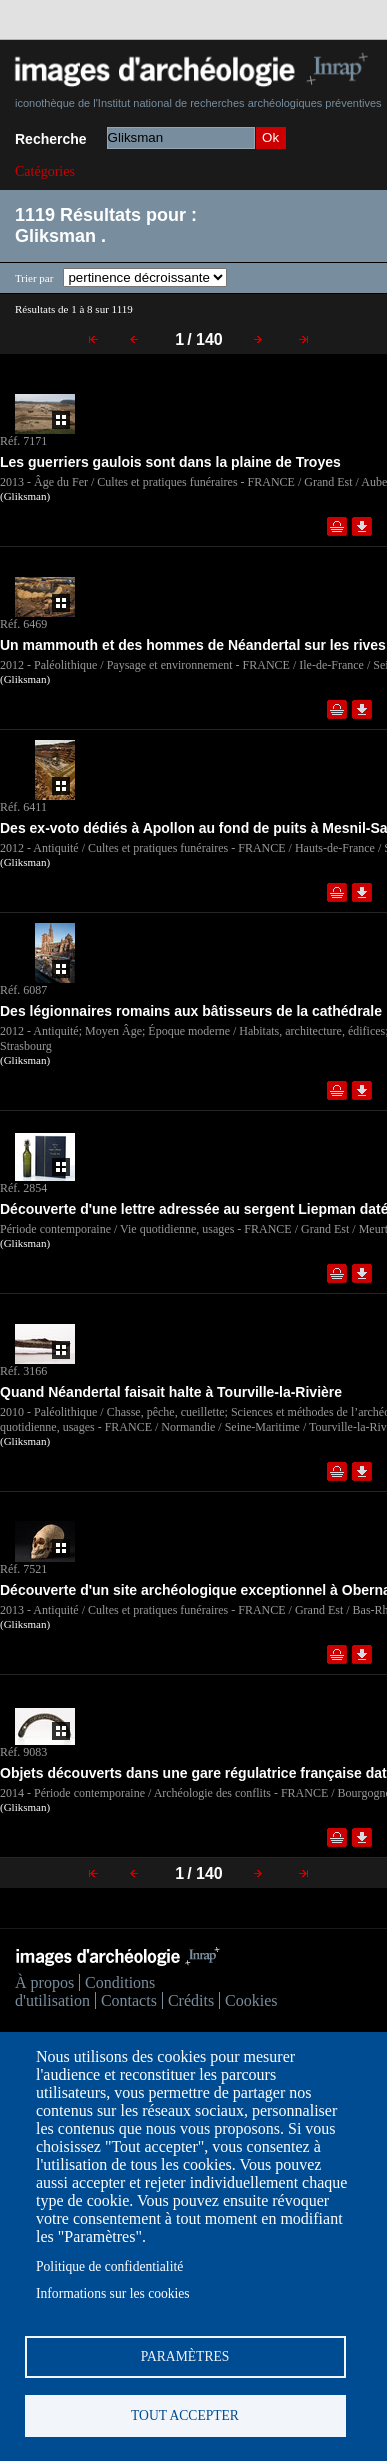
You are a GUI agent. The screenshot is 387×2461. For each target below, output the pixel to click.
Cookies (251, 2000)
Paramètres (185, 2356)
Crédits (191, 2000)
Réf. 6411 (23, 807)
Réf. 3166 (23, 1371)
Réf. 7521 (23, 1569)
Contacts (129, 2000)
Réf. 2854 (23, 1188)
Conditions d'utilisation (85, 1991)
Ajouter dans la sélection (337, 526)
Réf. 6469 (23, 624)
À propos (44, 1982)
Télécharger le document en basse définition (362, 526)
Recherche (51, 139)
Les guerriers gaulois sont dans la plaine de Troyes (170, 462)
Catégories (45, 171)
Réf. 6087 (23, 990)
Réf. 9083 (23, 1752)
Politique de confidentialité (109, 2266)
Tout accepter (185, 2415)
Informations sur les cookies (113, 2293)
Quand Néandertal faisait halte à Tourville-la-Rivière (171, 1392)
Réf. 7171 (23, 441)
